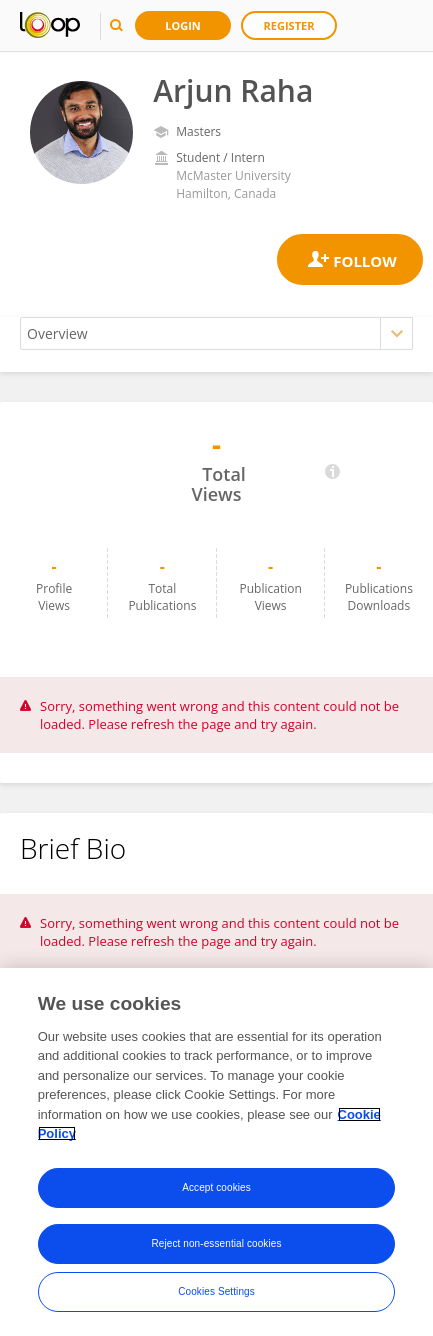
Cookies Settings (216, 1291)
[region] (216, 1152)
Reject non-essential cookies (216, 1243)
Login (183, 25)
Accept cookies (216, 1187)
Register (289, 25)
